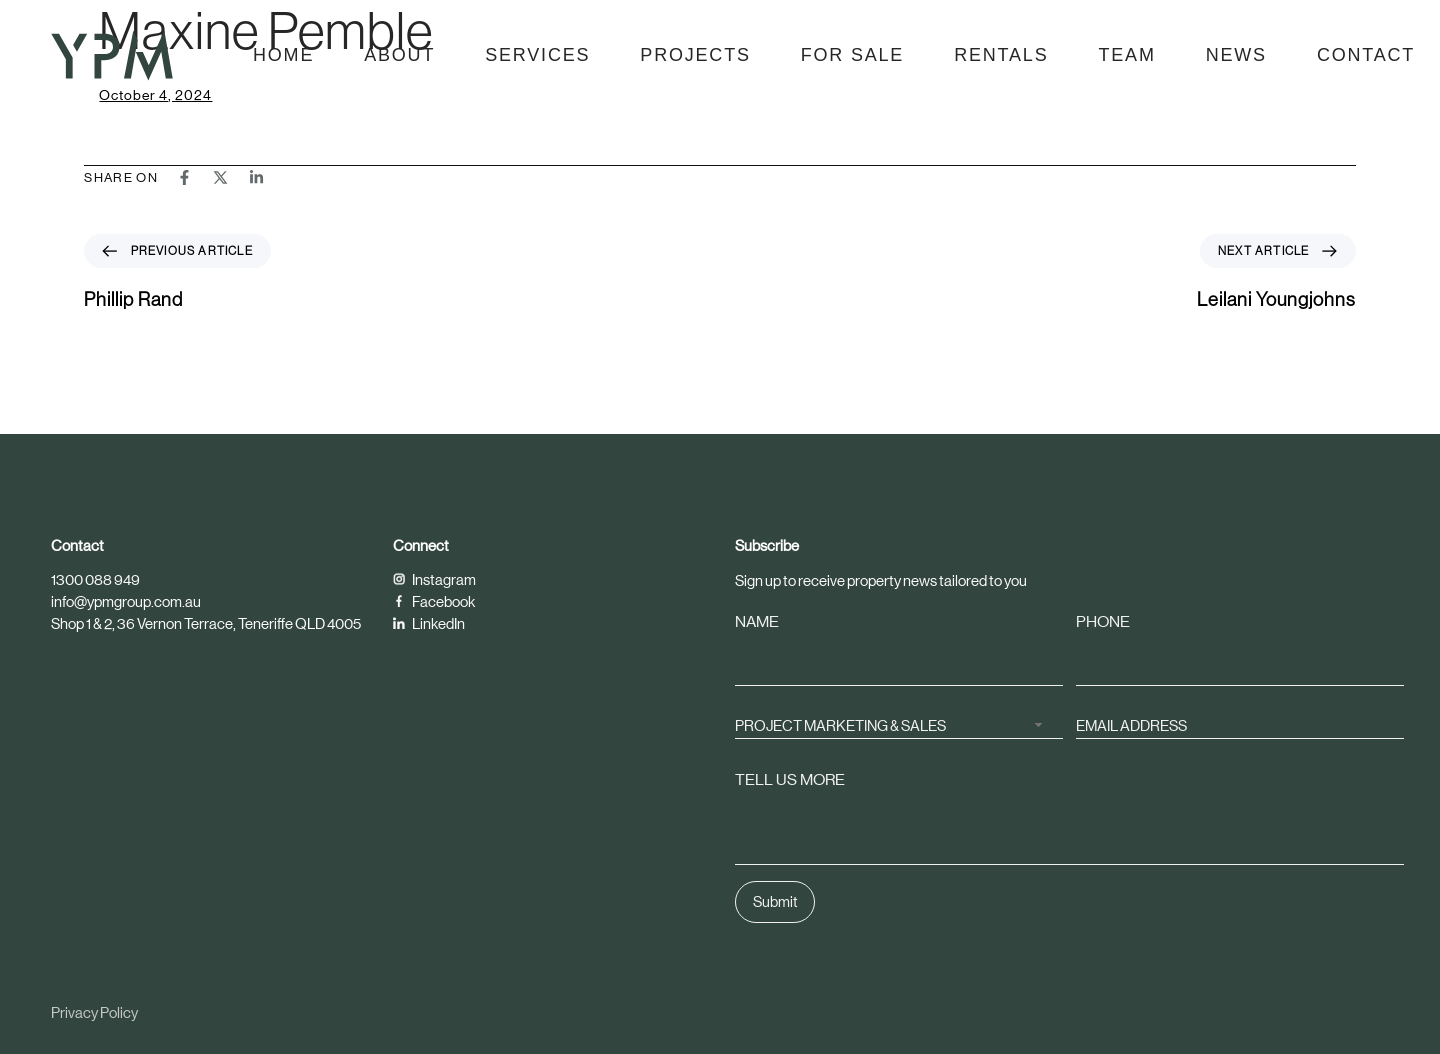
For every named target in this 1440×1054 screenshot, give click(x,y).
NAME (757, 621)
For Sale (852, 55)
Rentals (1001, 55)
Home (283, 55)
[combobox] (899, 724)
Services (537, 55)
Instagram (434, 579)
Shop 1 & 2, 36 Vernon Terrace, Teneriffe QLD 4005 (206, 623)
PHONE (1103, 621)
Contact (1366, 55)
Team (1126, 55)
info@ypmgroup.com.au (126, 601)
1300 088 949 (95, 579)
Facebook (434, 601)
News (1236, 55)
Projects (695, 55)
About (399, 55)
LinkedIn (429, 623)
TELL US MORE (790, 779)
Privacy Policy (94, 1012)
